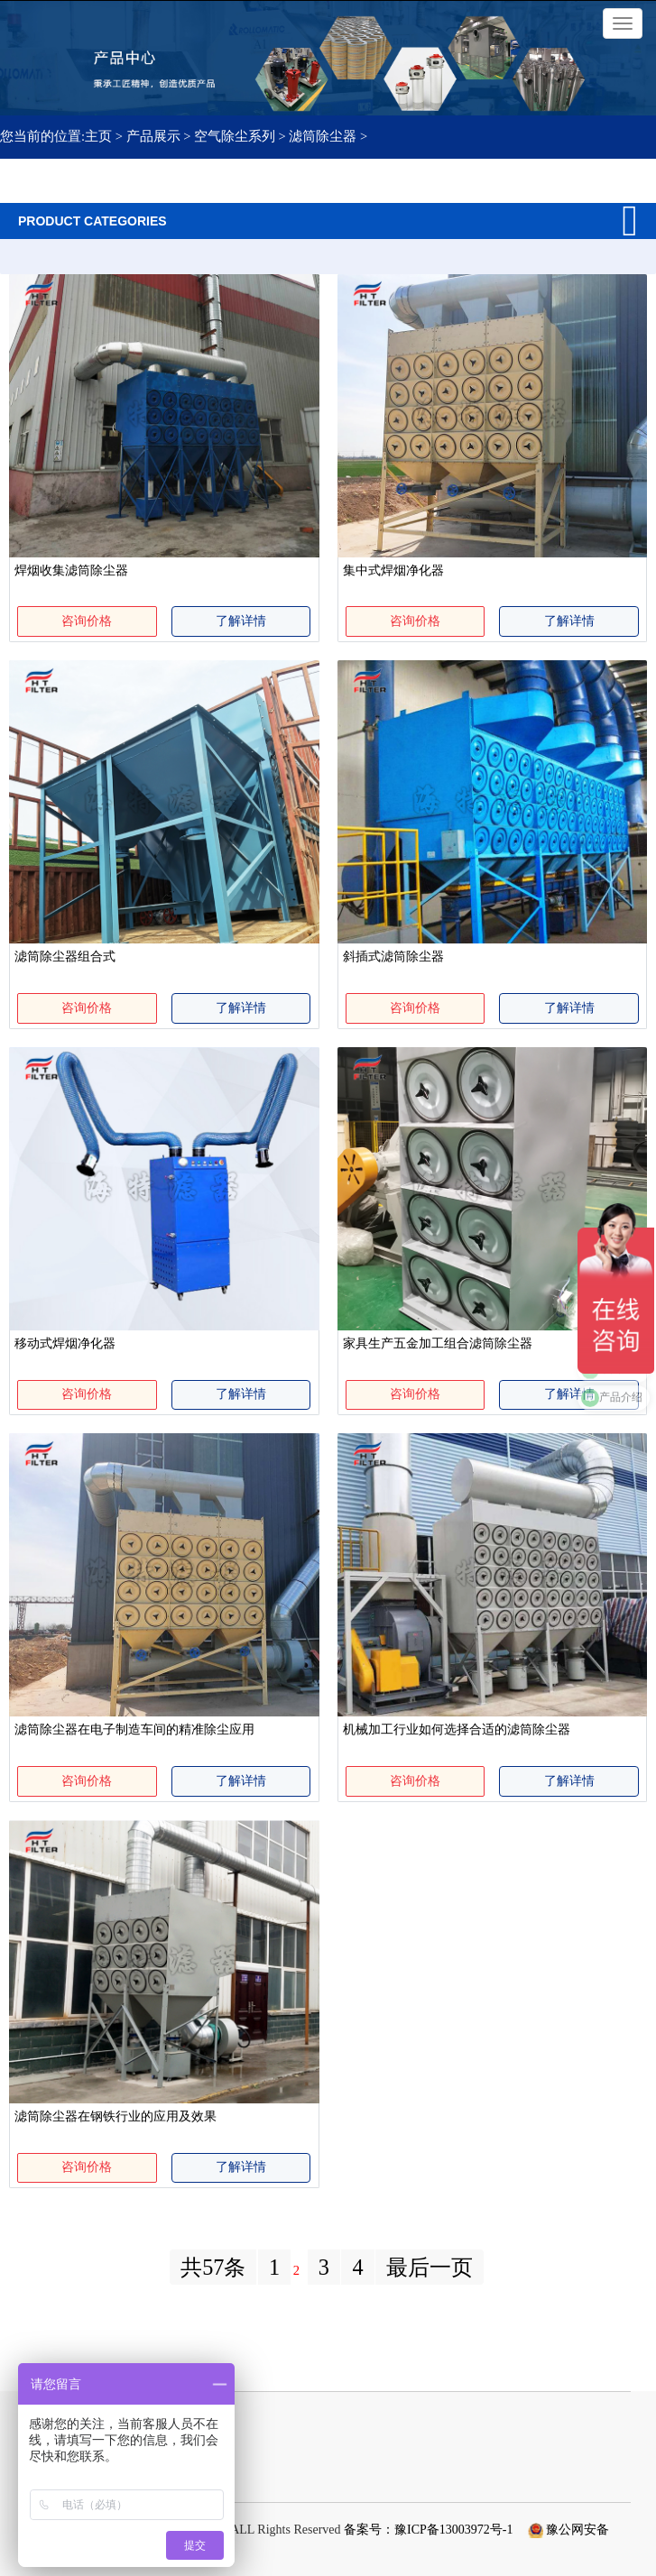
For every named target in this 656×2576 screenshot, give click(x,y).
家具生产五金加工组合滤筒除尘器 (437, 1343)
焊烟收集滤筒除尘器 (71, 570)
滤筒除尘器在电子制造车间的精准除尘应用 (134, 1729)
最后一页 (429, 2267)
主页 (100, 136)
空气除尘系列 (234, 136)
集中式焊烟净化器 (393, 570)
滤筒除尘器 (322, 136)
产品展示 (153, 136)
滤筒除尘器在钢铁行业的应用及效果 (115, 2116)
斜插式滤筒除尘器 (393, 956)
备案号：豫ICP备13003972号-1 (428, 2529)
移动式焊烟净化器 (64, 1343)
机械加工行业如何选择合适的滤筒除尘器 (456, 1729)
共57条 (212, 2267)
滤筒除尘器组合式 (64, 956)
